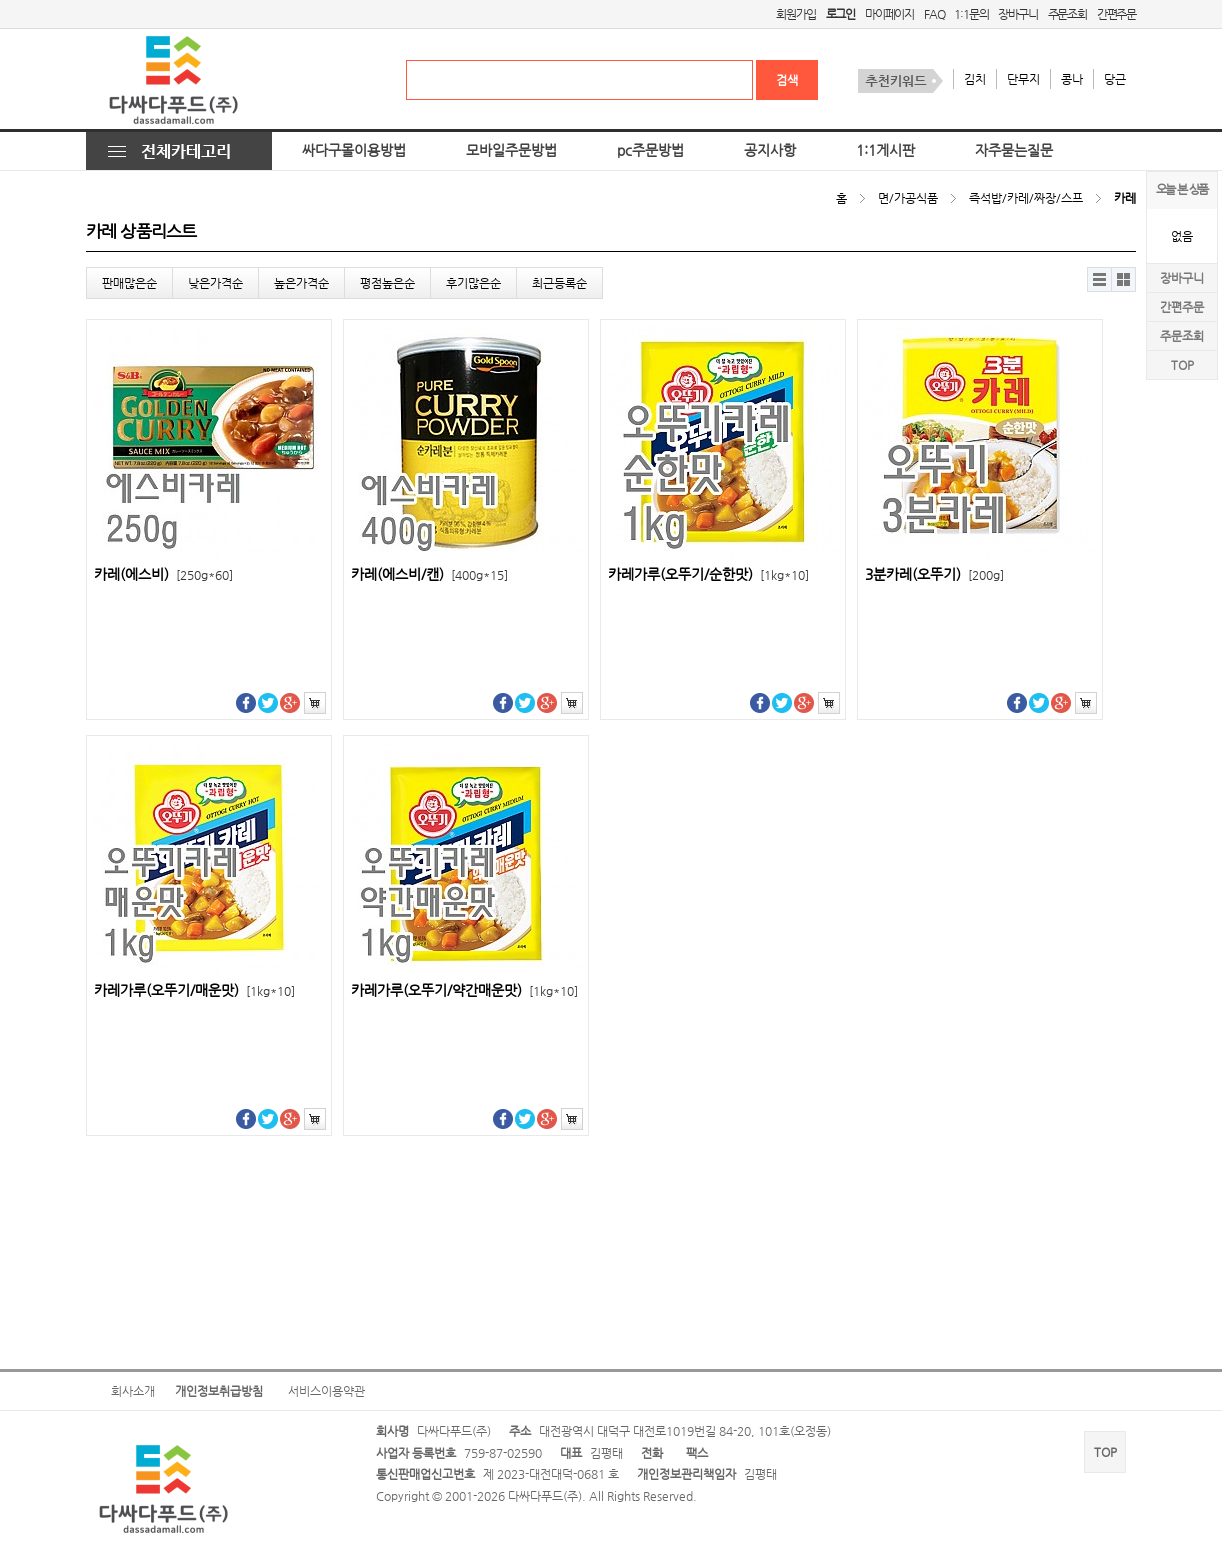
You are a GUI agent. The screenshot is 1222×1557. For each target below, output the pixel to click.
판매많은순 (129, 283)
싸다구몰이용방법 (354, 150)
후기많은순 (473, 283)
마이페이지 (889, 14)
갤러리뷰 (1123, 279)
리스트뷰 (1099, 279)
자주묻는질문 (1014, 150)
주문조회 (1067, 14)
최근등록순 (559, 283)
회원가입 (795, 14)
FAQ (934, 14)
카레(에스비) (163, 574)
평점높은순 (387, 283)
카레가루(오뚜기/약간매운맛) (464, 990)
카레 (1125, 198)
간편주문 (1116, 14)
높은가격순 (301, 283)
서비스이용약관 (326, 1391)
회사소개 (133, 1391)
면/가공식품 (908, 198)
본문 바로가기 (0, 0)
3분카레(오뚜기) (934, 574)
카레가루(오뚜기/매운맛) (194, 990)
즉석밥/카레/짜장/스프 (1026, 198)
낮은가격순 (215, 283)
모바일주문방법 (511, 150)
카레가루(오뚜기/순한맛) (708, 574)
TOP (1182, 365)
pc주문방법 (650, 150)
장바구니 (1017, 14)
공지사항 (770, 150)
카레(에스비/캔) (429, 574)
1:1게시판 (885, 150)
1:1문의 (971, 14)
